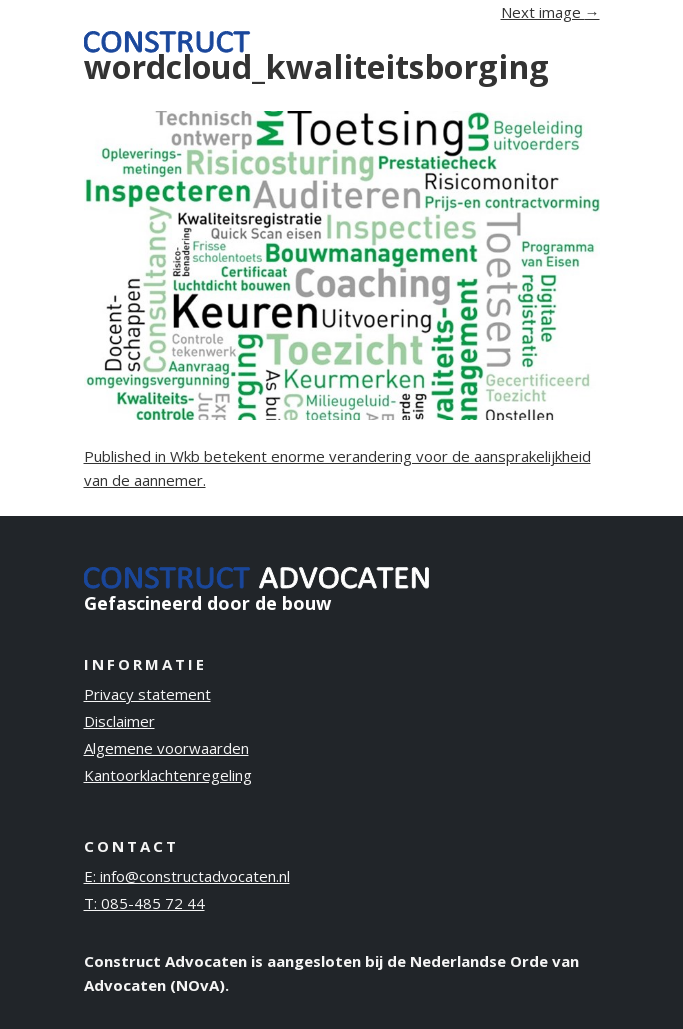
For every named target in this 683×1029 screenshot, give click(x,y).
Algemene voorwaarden (166, 748)
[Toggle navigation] (572, 40)
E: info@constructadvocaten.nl (187, 876)
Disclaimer (119, 721)
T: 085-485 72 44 (144, 903)
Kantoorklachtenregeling (168, 775)
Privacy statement (147, 694)
